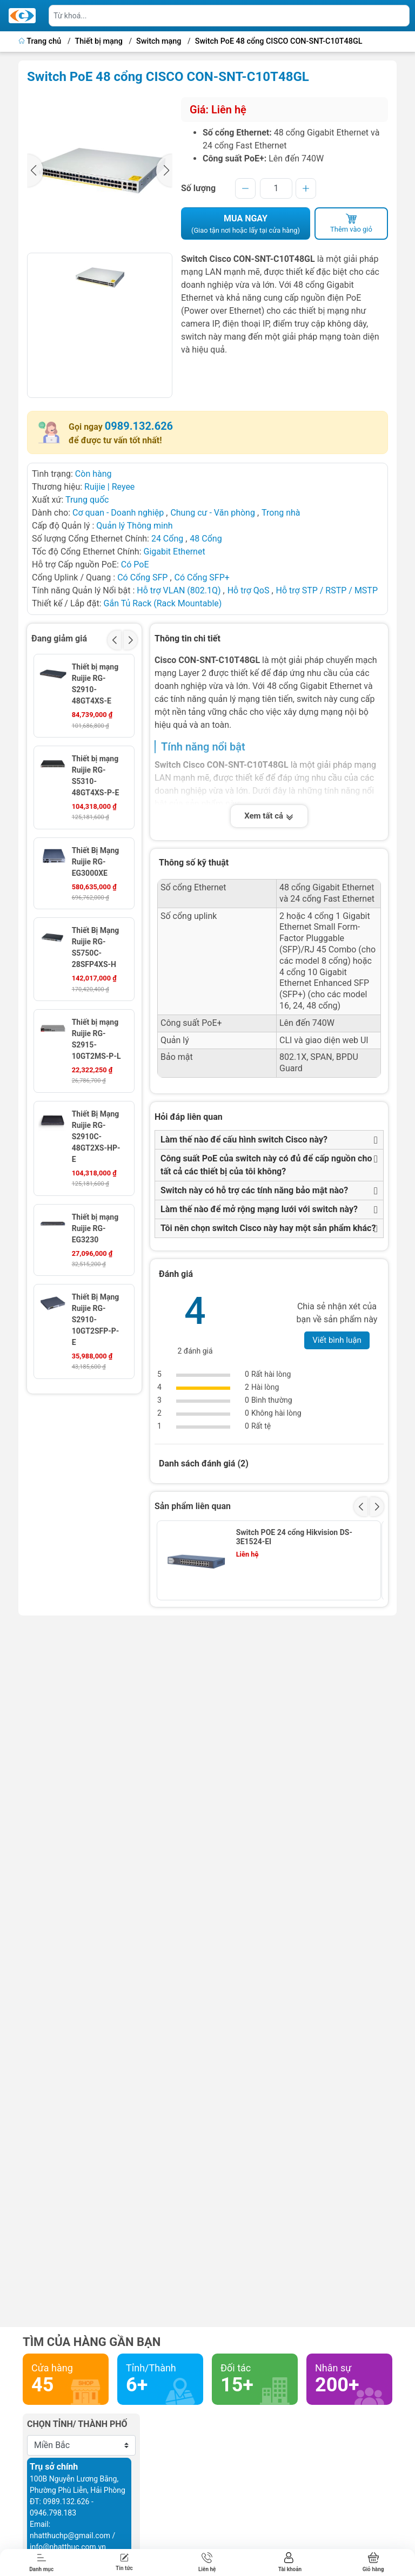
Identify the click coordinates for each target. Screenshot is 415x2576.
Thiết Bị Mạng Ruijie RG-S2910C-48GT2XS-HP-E (96, 1137)
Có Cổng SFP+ (202, 577)
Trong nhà (281, 513)
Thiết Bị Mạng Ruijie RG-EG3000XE (95, 861)
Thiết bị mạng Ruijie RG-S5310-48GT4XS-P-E (95, 775)
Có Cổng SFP (142, 577)
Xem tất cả (269, 816)
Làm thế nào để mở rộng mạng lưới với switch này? (259, 1209)
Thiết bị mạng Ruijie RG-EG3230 (95, 1228)
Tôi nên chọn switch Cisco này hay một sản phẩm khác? (268, 1228)
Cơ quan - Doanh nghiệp (118, 513)
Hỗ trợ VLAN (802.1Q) (178, 590)
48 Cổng (206, 538)
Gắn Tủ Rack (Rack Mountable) (163, 603)
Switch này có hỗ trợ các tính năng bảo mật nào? (254, 1190)
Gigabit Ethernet (174, 551)
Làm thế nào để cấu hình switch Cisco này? (243, 1139)
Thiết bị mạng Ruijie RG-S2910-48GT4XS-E (95, 683)
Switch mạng (158, 41)
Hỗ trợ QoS (248, 590)
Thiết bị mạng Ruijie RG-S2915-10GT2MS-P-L (96, 1039)
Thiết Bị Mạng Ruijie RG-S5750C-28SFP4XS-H (95, 947)
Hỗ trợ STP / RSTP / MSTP (327, 590)
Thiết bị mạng (99, 41)
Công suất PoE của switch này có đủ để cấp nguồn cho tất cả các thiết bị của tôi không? (266, 1165)
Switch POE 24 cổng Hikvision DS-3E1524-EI (294, 1537)
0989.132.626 (139, 426)
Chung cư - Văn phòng (212, 513)
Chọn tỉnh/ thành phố (77, 2424)
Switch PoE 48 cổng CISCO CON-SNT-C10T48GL (279, 41)
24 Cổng (167, 538)
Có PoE (135, 564)
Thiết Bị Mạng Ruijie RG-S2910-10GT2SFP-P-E (95, 1320)
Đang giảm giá (59, 638)
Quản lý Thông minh (134, 525)
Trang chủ (40, 41)
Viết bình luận (337, 1340)
